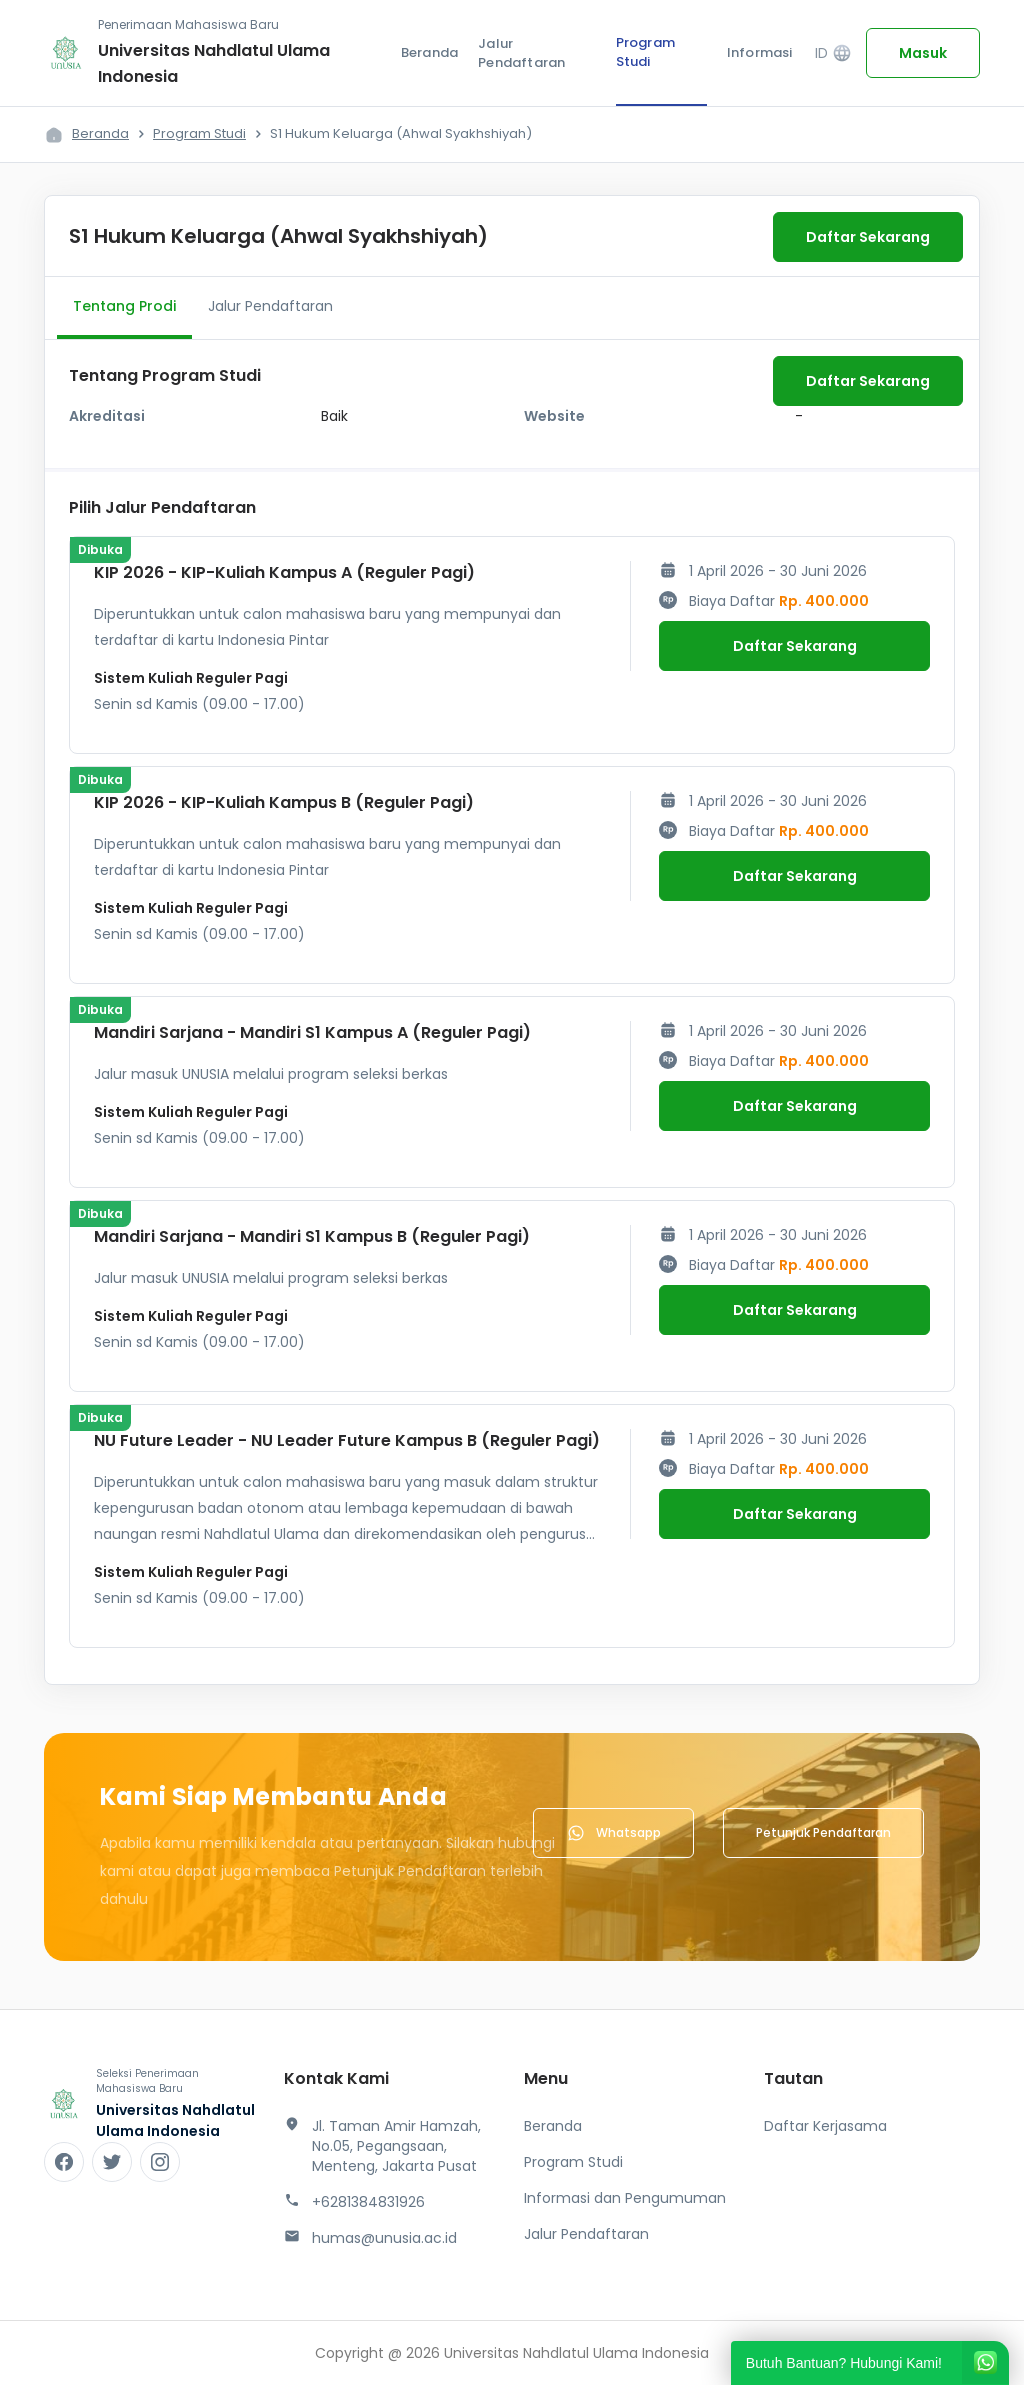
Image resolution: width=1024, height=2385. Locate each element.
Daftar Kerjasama (825, 2126)
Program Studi (645, 52)
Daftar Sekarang (868, 237)
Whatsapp (613, 1833)
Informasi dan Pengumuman (625, 2198)
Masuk (923, 53)
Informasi (760, 52)
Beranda (429, 52)
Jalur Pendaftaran (521, 53)
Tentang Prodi (124, 306)
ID (833, 53)
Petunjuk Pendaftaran (823, 1832)
